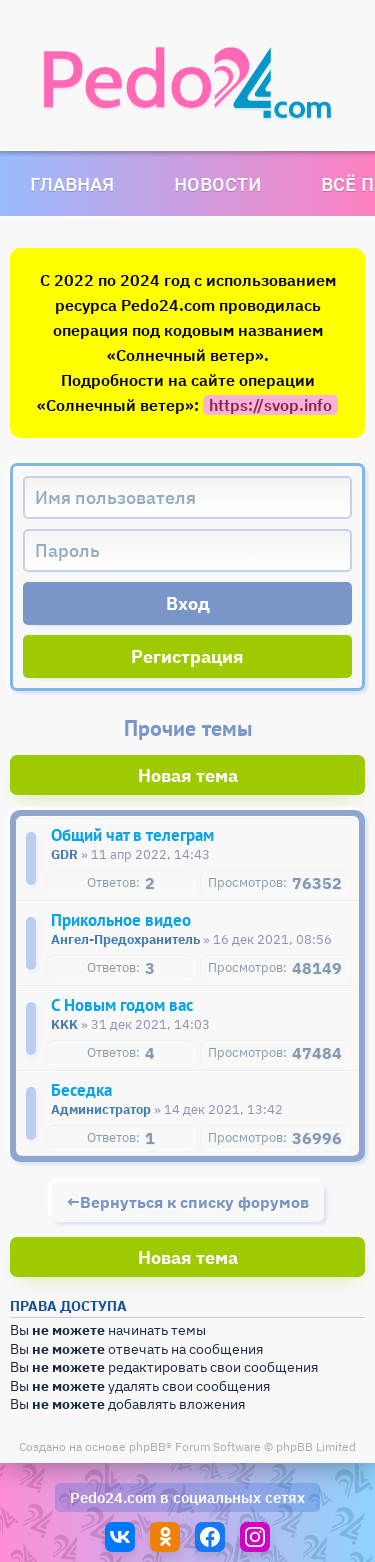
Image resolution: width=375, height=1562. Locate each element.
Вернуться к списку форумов (194, 1202)
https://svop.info (270, 405)
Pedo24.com (113, 1497)
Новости (217, 183)
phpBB (147, 1446)
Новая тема (188, 775)
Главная (72, 183)
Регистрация (187, 656)
